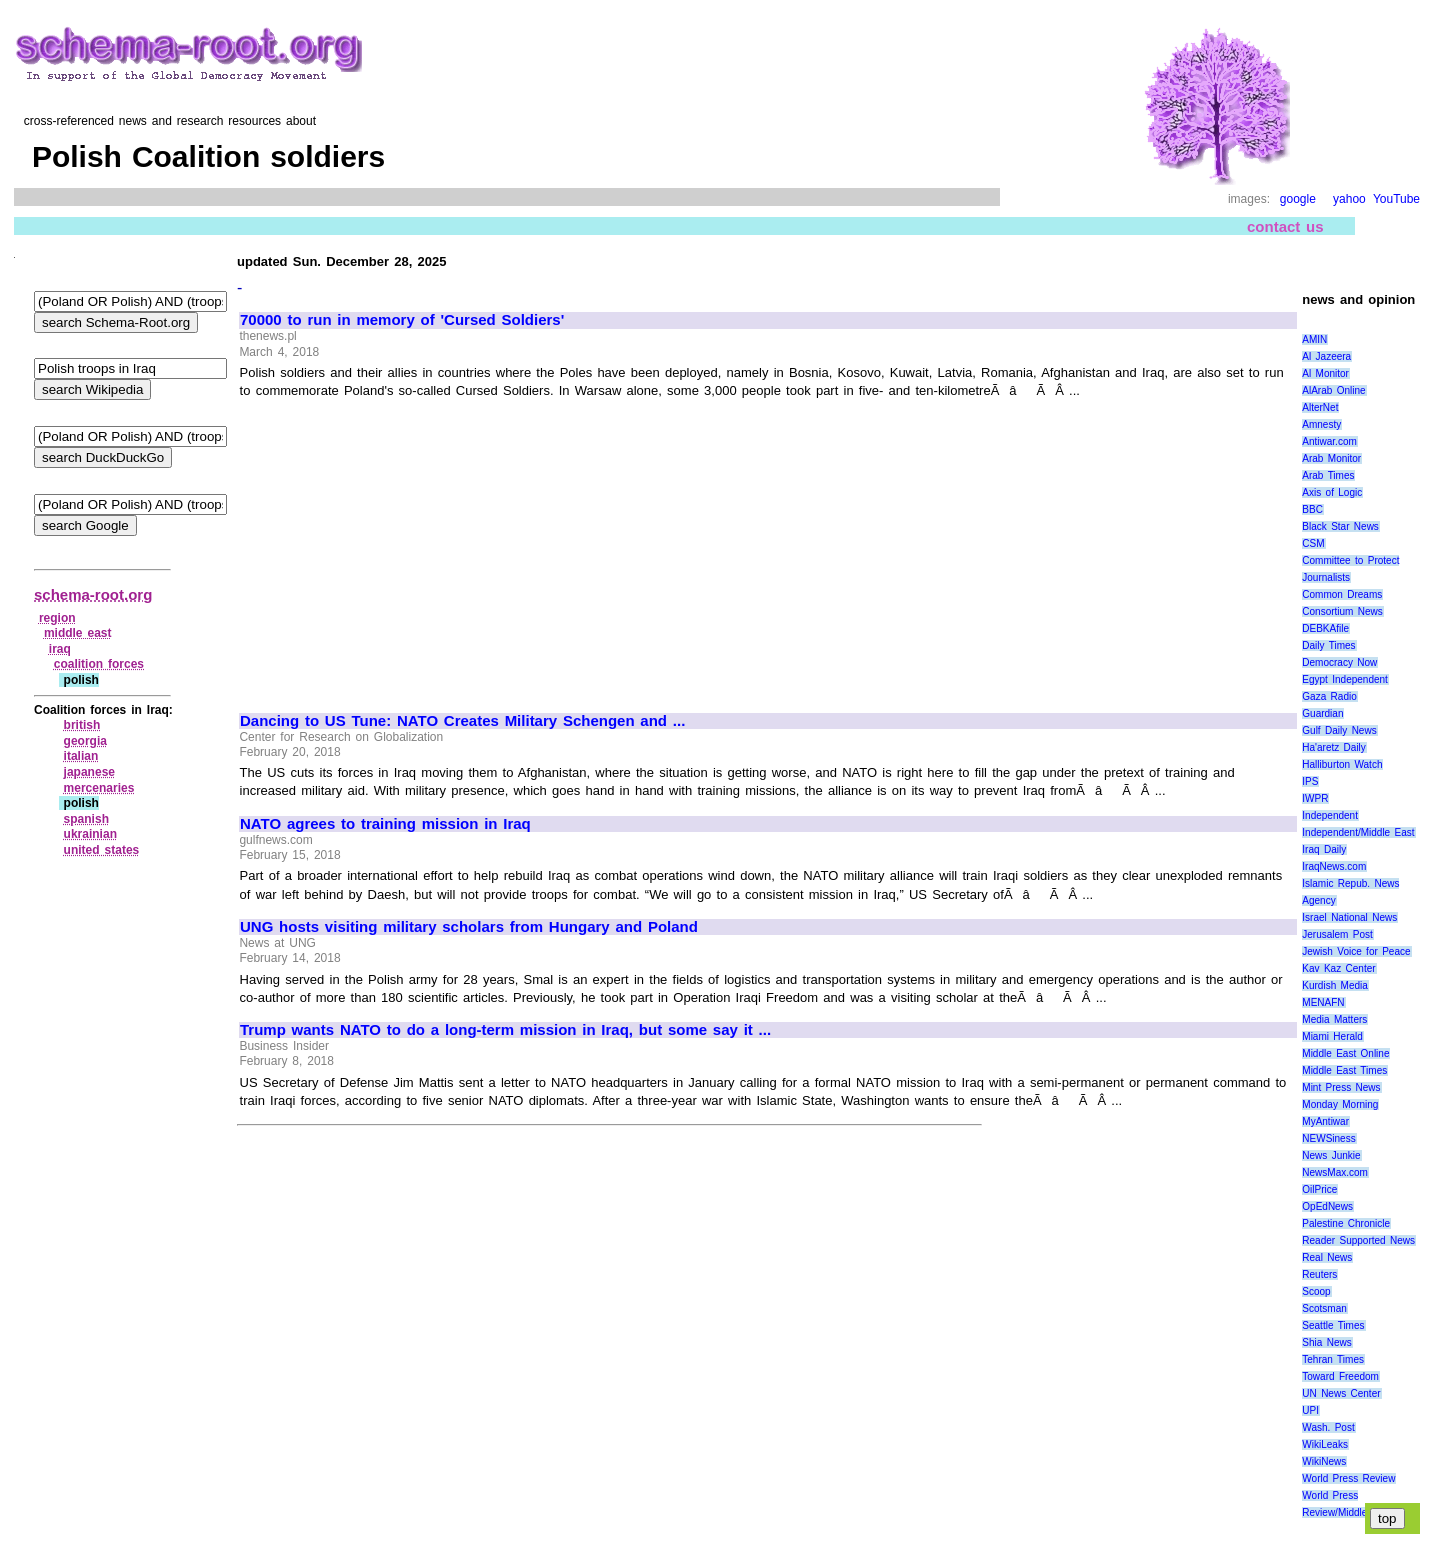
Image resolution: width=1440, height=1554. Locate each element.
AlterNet (1320, 407)
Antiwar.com (1329, 441)
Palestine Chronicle (1346, 1223)
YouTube (1396, 199)
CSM (1313, 543)
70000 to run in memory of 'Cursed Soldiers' (402, 320)
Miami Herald (1332, 1036)
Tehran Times (1333, 1359)
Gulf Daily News (1339, 730)
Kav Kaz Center (1338, 968)
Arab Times (1328, 475)
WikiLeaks (1325, 1444)
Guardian (1322, 713)
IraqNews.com (1334, 866)
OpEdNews (1327, 1206)
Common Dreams (1342, 594)
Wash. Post (1328, 1427)
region (57, 618)
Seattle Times (1333, 1325)
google (1298, 199)
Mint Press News (1341, 1087)
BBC (1312, 509)
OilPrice (1319, 1189)
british (82, 725)
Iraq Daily (1324, 849)
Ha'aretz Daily (1334, 747)
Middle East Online (1345, 1053)
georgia (85, 741)
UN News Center (1341, 1393)
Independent (1330, 815)
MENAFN (1323, 1002)
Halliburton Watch (1342, 764)
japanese (89, 772)
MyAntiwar (1325, 1121)
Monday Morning (1340, 1104)
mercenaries (99, 788)
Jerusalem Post (1337, 934)
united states (102, 850)
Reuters (1319, 1274)
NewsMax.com (1335, 1172)
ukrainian (90, 834)
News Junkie (1331, 1155)
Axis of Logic (1332, 492)
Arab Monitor (1331, 458)
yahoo (1349, 199)
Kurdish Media (1335, 985)
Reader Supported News (1358, 1240)
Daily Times (1328, 645)
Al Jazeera (1326, 356)
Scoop (1316, 1291)
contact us (1285, 226)
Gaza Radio (1329, 696)
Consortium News (1342, 611)
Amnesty (1321, 424)
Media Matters (1334, 1019)
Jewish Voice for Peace (1356, 951)
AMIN (1314, 339)
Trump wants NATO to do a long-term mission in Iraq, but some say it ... (505, 1030)
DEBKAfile (1325, 628)
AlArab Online (1333, 390)
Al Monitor (1325, 373)
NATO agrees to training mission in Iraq (385, 824)
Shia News (1326, 1342)
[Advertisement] (408, 547)
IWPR (1315, 798)
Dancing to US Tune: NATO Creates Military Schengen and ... (462, 721)
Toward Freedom (1340, 1376)
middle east (78, 633)
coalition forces (99, 664)
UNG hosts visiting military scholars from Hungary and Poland (469, 927)
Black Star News (1340, 526)
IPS (1310, 781)
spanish (86, 819)
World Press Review (1348, 1478)
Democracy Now (1339, 662)
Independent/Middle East (1358, 832)
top (1387, 1518)
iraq (60, 649)
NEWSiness (1328, 1138)
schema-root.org (93, 594)
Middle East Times (1344, 1070)
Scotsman (1324, 1308)
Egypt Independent (1345, 679)
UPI (1310, 1410)
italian (81, 756)
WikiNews (1324, 1461)
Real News (1327, 1257)
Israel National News (1349, 917)
